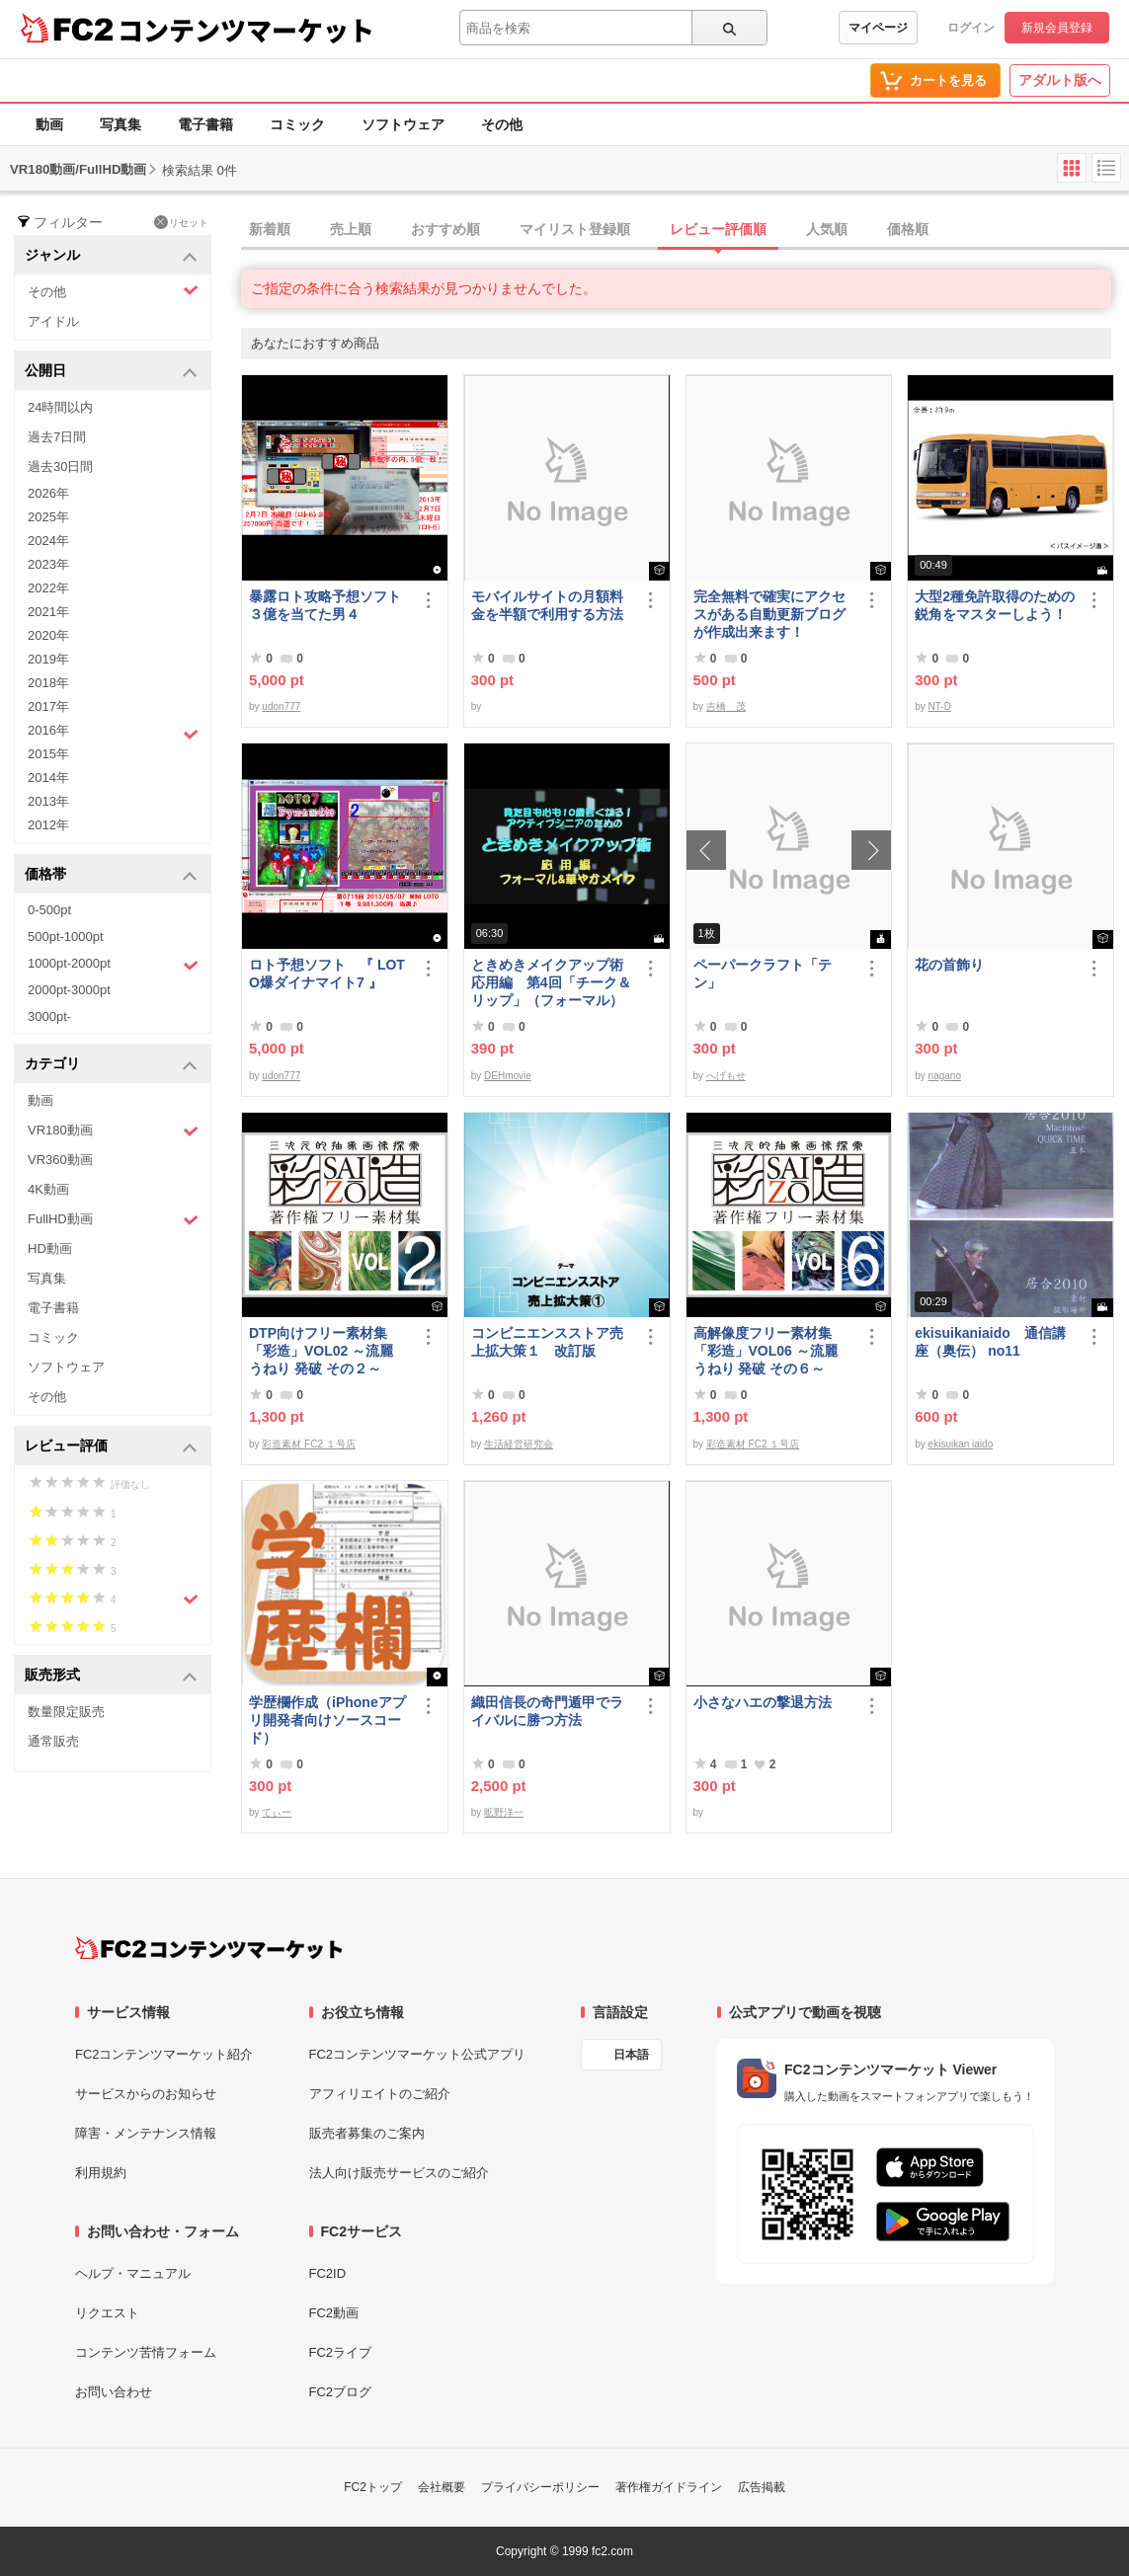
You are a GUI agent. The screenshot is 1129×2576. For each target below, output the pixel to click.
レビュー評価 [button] (111, 1447)
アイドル (53, 321)
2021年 (48, 611)
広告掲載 (761, 2487)
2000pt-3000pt (69, 989)
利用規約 (100, 2172)
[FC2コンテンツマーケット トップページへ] (209, 1948)
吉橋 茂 (726, 706)
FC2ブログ (340, 2391)
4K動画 (48, 1189)
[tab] (685, 230)
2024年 (48, 540)
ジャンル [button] (111, 256)
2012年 (48, 825)
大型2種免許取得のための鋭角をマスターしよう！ (995, 605)
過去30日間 (60, 466)
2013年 (48, 801)
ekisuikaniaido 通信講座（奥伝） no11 (990, 1342)
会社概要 (441, 2487)
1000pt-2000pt (113, 965)
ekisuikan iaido (961, 1444)
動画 (49, 124)
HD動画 (50, 1248)
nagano (944, 1075)
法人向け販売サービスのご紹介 (399, 2172)
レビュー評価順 (718, 229)
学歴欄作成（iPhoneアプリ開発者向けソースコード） (327, 1720)
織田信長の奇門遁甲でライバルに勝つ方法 (547, 1711)
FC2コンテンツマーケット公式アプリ (417, 2054)
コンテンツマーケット (246, 29)
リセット (181, 222)
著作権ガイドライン (668, 2487)
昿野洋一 (504, 1812)
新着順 (269, 229)
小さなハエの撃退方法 (762, 1702)
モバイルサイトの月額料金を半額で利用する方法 (547, 605)
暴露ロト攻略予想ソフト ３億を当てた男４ (330, 605)
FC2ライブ (340, 2352)
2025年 (48, 516)
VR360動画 (60, 1159)
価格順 (907, 229)
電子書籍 (205, 124)
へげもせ (726, 1075)
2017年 (48, 706)
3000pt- (49, 1016)
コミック (297, 124)
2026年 (48, 493)
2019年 (48, 659)
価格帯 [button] (111, 875)
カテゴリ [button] (111, 1064)
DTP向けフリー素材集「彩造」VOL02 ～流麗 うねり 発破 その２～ (321, 1350)
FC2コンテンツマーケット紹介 (164, 2054)
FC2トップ (373, 2487)
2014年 (48, 777)
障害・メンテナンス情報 (145, 2133)
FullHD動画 (113, 1219)
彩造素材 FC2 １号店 (308, 1444)
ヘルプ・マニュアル (133, 2273)
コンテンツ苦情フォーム (145, 2352)
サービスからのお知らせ (145, 2093)
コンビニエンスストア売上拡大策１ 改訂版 (547, 1342)
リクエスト (107, 2312)
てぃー (276, 1812)
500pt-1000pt (66, 936)
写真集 (120, 124)
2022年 (48, 588)
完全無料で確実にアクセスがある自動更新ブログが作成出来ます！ (769, 614)
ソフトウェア (403, 124)
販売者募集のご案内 (367, 2133)
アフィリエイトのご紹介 (379, 2093)
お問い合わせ (113, 2391)
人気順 (826, 229)
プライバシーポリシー (540, 2487)
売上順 (350, 229)
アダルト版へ (1059, 80)
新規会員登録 (1056, 28)
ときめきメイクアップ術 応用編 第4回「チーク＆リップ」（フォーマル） (552, 982)
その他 (502, 124)
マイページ (878, 28)
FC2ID (328, 2273)
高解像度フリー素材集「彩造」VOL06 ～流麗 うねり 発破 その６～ (765, 1350)
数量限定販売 (66, 1711)
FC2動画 (334, 2312)
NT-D (939, 706)
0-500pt (49, 909)
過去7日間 (57, 436)
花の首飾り (949, 965)
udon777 (281, 706)
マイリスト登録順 (575, 229)
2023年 (48, 564)
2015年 (48, 753)
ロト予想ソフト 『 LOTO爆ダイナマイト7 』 (327, 973)
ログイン (971, 28)
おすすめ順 (445, 229)
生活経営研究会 (518, 1444)
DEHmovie (507, 1075)
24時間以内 (60, 407)
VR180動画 (113, 1131)
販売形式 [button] (111, 1676)
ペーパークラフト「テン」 (762, 973)
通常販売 (53, 1741)
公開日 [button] (111, 371)
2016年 (113, 732)
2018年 (48, 682)
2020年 (48, 635)
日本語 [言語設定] (631, 2055)
